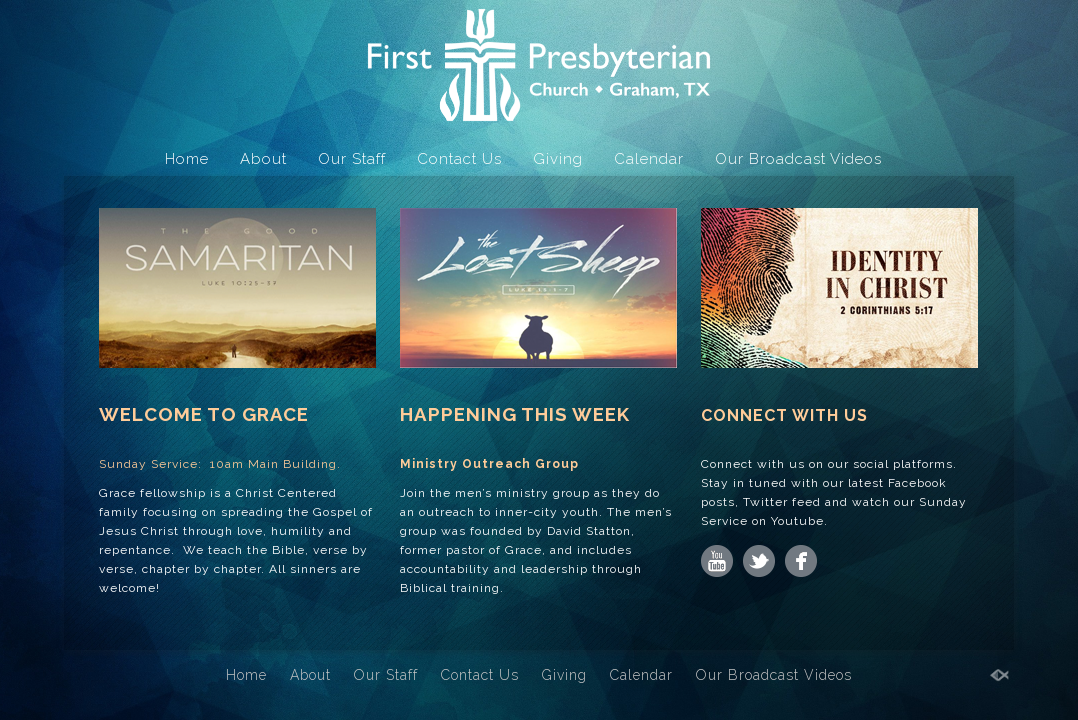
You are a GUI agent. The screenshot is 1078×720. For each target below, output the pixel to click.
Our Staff (352, 159)
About (263, 159)
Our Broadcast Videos (798, 159)
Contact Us (459, 159)
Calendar (649, 159)
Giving (558, 159)
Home (187, 159)
